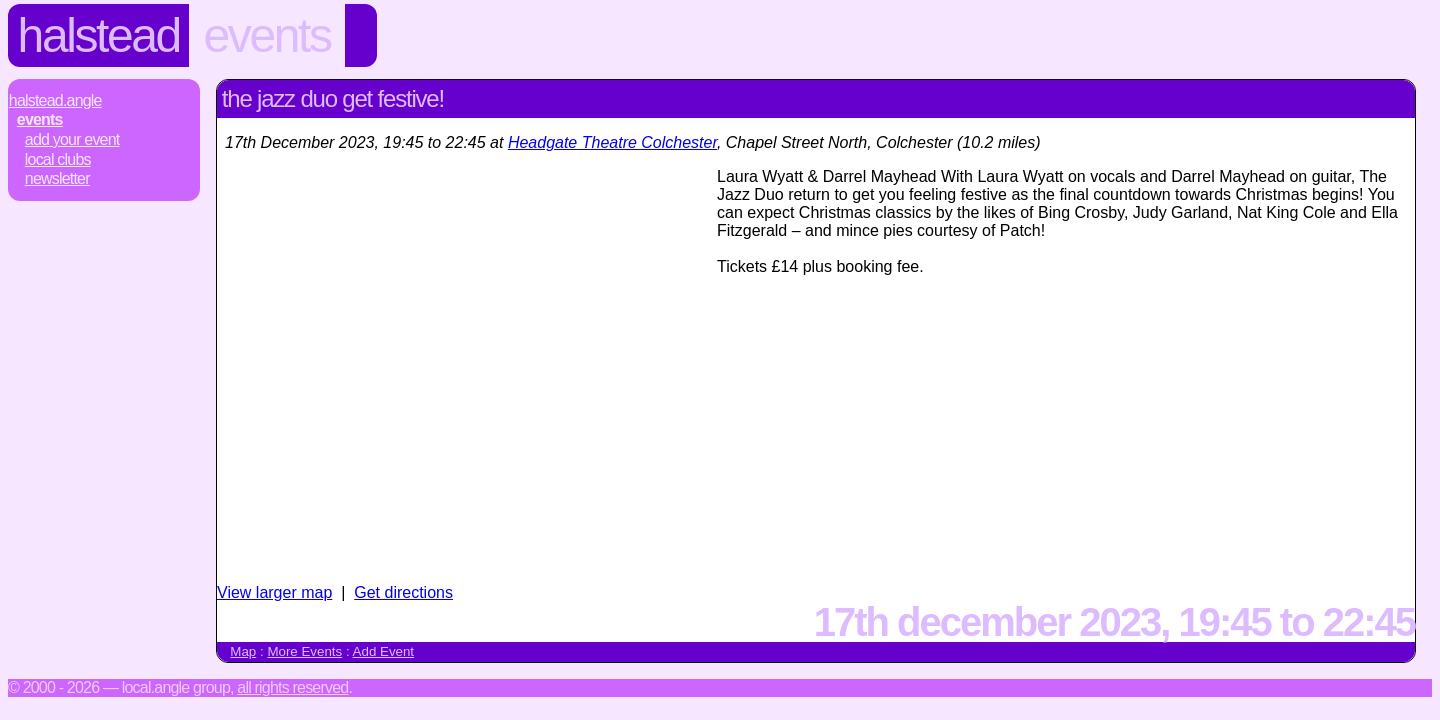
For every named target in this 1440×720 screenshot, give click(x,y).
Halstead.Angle (55, 100)
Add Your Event (72, 139)
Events (267, 35)
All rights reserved (292, 687)
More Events (304, 651)
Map (243, 651)
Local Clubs (58, 159)
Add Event (384, 651)
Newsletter (57, 178)
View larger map (274, 592)
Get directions (403, 592)
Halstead (99, 35)
